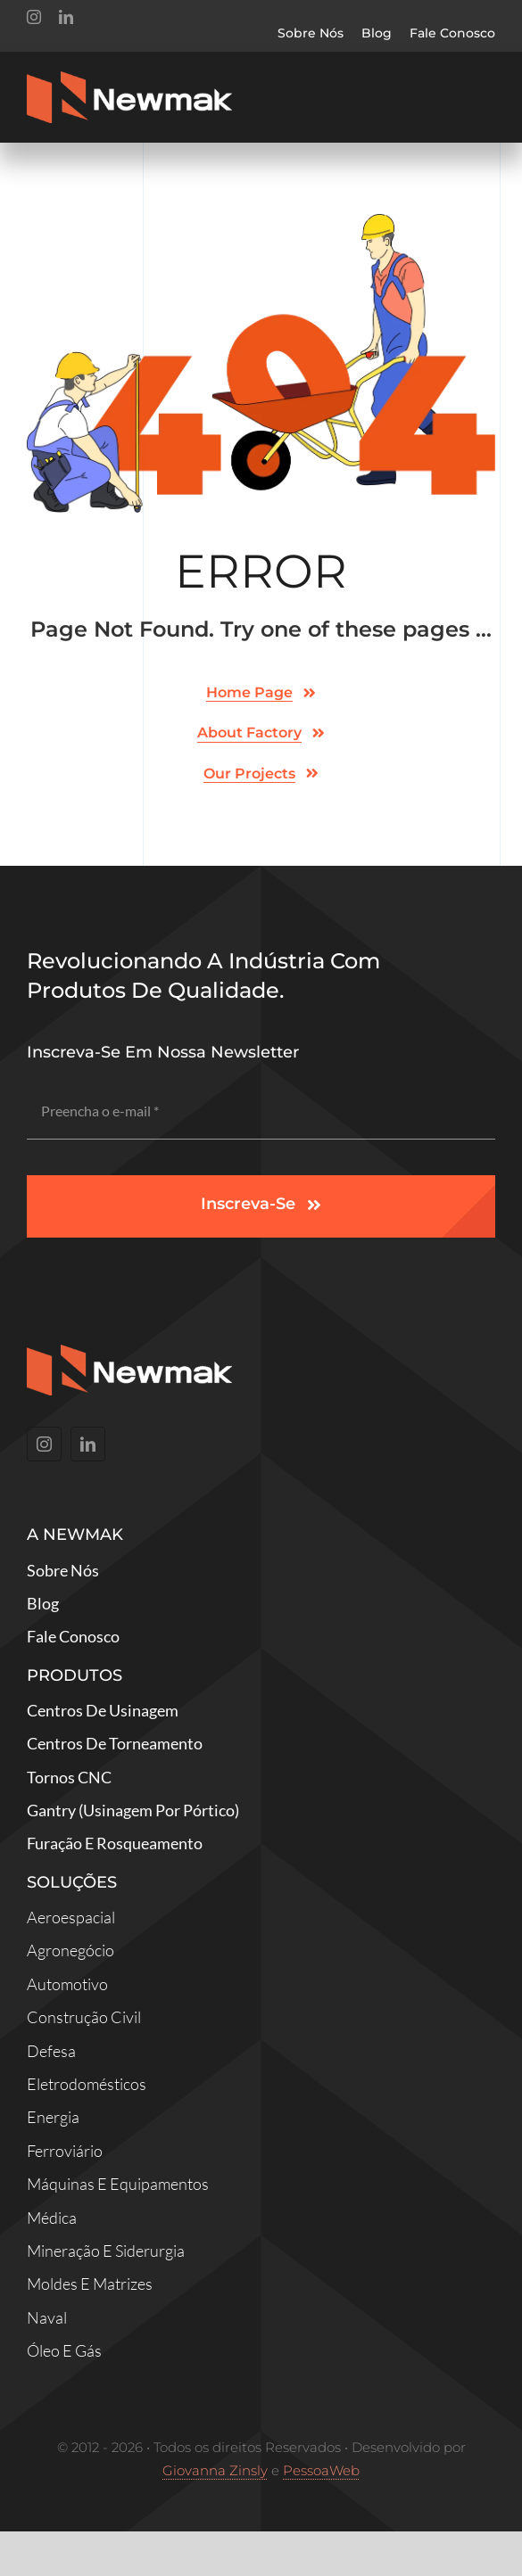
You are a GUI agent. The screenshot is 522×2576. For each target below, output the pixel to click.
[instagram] (34, 17)
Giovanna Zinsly (215, 2470)
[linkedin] (66, 17)
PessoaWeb (321, 2470)
